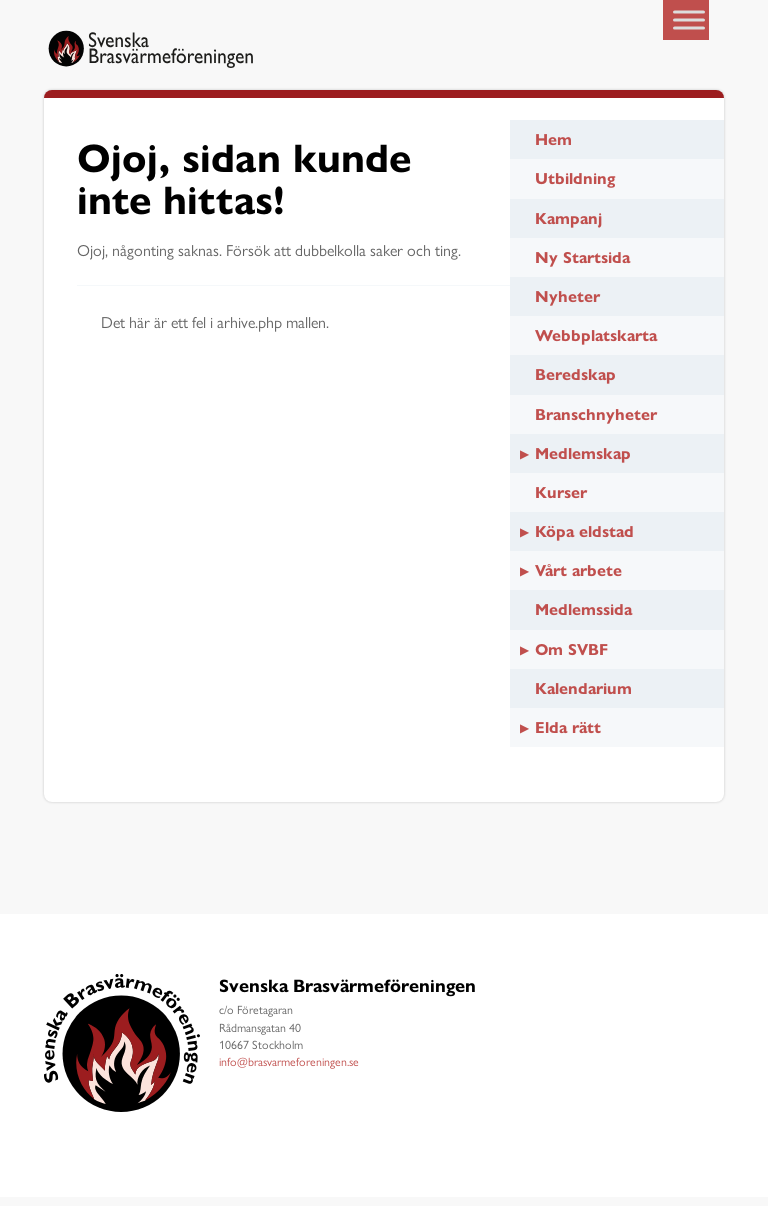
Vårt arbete (578, 580)
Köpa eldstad (584, 540)
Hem (553, 148)
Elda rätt (568, 736)
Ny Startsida (582, 266)
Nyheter (567, 305)
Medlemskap (583, 462)
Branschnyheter (596, 423)
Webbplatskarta (596, 344)
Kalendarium (583, 697)
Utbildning (575, 188)
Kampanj (568, 227)
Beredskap (575, 384)
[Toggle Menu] (689, 19)
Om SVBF (571, 658)
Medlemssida (583, 619)
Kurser (561, 501)
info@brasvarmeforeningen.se (289, 1070)
